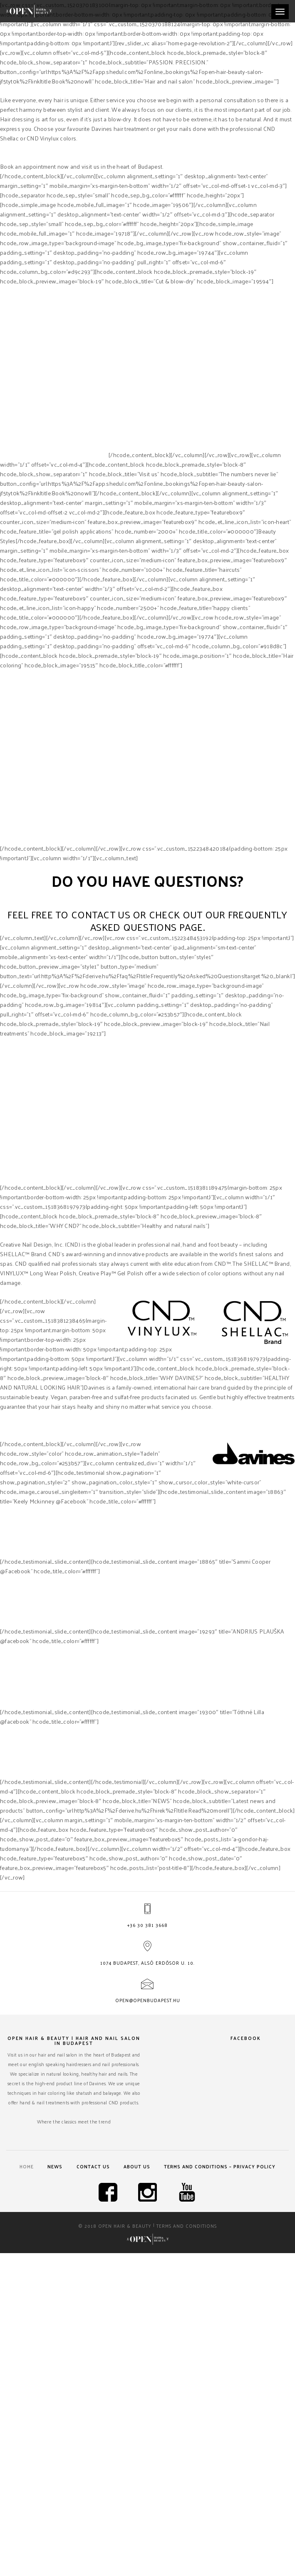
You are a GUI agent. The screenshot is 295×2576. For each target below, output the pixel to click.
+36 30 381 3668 (147, 1925)
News (54, 2166)
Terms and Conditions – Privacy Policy (219, 2166)
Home (27, 2166)
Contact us (93, 2166)
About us (137, 2166)
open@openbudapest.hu (147, 2000)
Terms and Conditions (186, 2226)
